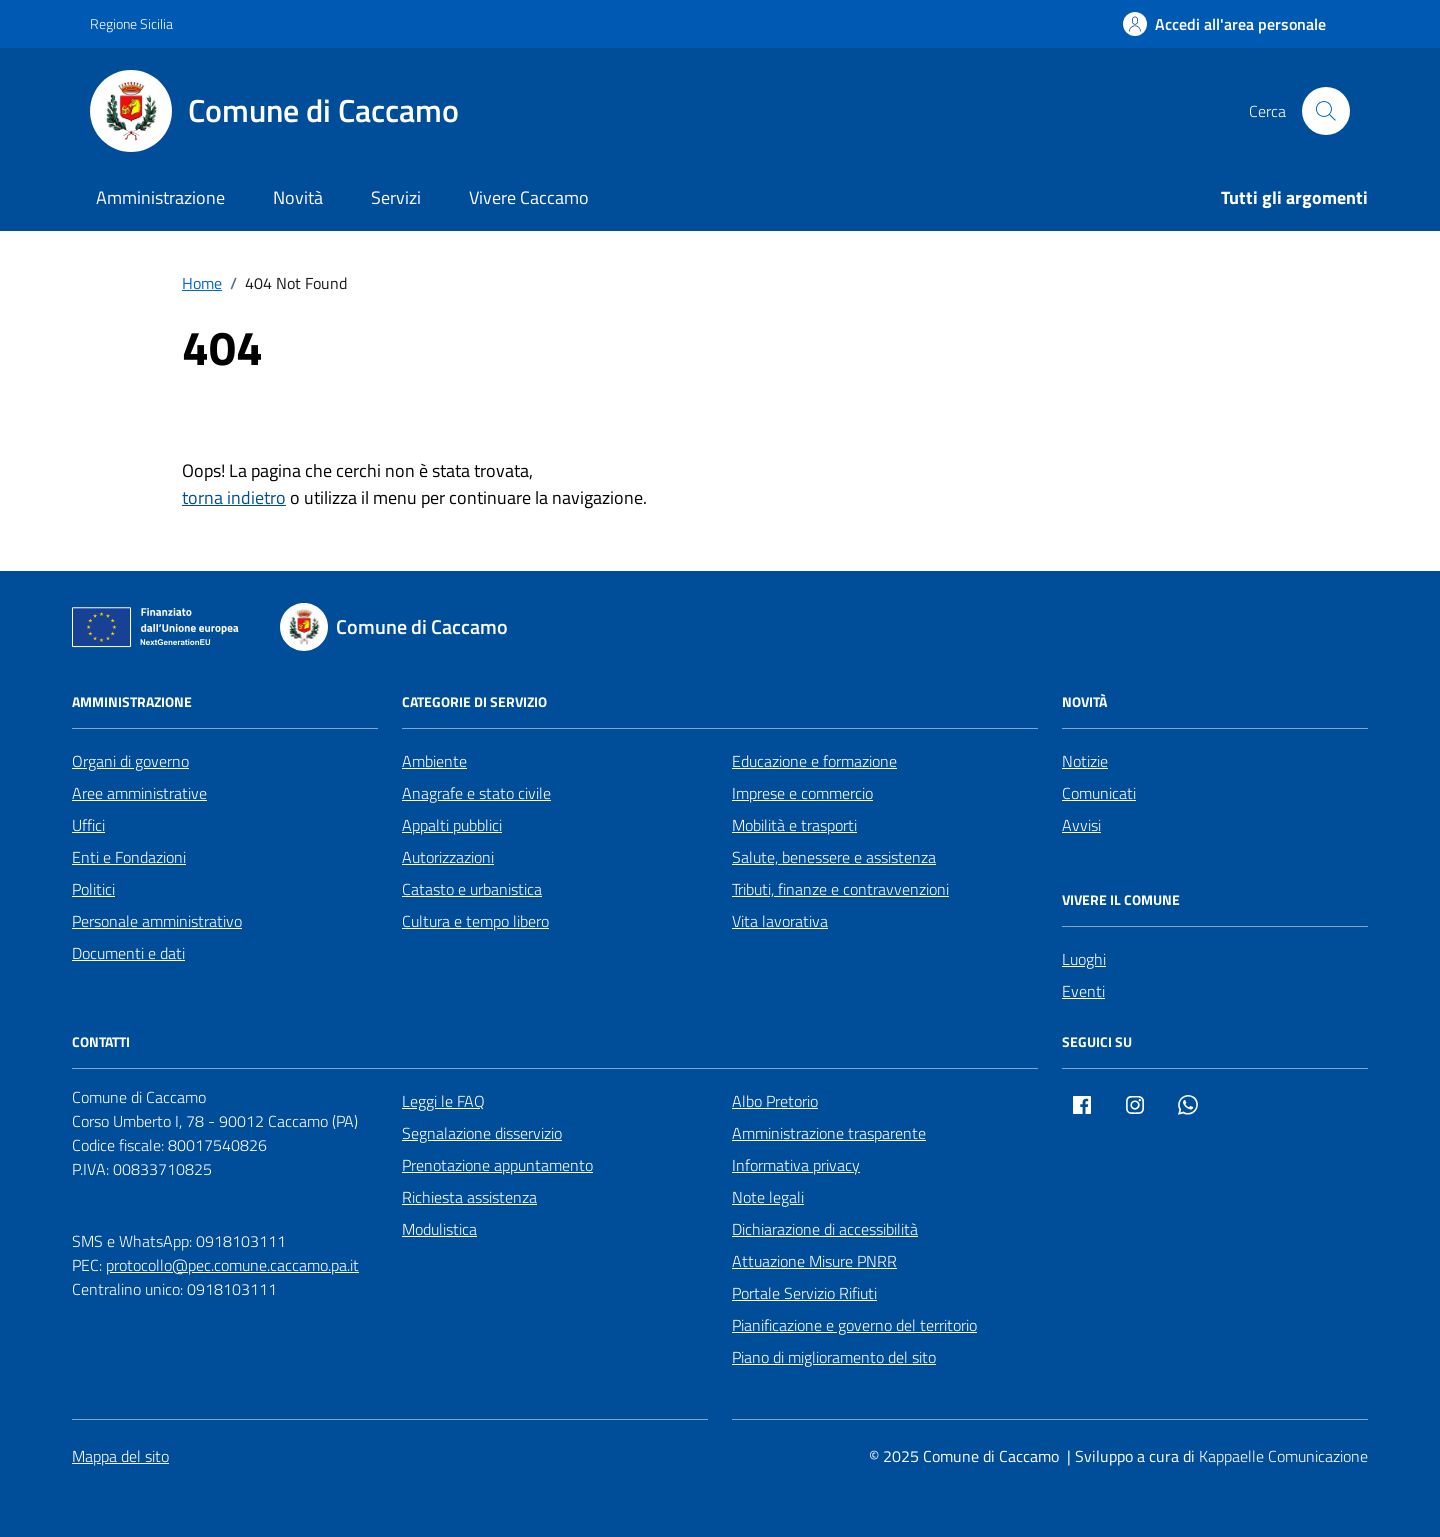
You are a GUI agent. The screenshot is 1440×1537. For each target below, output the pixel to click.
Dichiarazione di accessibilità (825, 1229)
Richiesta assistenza (469, 1197)
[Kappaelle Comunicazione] (1281, 1456)
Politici (93, 889)
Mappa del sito (120, 1456)
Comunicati (1099, 793)
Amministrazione (160, 197)
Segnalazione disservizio (482, 1133)
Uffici (88, 825)
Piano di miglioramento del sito (834, 1357)
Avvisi (1081, 825)
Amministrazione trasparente (829, 1133)
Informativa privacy (796, 1165)
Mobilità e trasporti (794, 825)
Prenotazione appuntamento (497, 1165)
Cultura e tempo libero (475, 921)
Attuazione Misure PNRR (814, 1261)
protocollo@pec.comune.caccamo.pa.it (232, 1265)
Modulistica (439, 1229)
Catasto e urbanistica (472, 889)
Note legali (768, 1197)
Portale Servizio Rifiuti (804, 1293)
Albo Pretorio (775, 1101)
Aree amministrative (139, 793)
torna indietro (234, 497)
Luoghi (1084, 959)
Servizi (396, 197)
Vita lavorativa (780, 921)
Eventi (1083, 991)
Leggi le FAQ (443, 1101)
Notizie (1085, 761)
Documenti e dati (128, 953)
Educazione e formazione (814, 761)
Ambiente (434, 761)
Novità (298, 197)
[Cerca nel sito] (1326, 111)
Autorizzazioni (448, 857)
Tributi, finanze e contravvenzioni (840, 889)
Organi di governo (130, 761)
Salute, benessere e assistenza (834, 857)
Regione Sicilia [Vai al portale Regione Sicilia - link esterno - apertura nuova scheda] (131, 23)
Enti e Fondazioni (129, 857)
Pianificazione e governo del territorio (854, 1325)
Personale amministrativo (157, 921)
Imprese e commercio (802, 793)
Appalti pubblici (452, 825)
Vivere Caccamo (529, 197)
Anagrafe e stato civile (476, 793)
